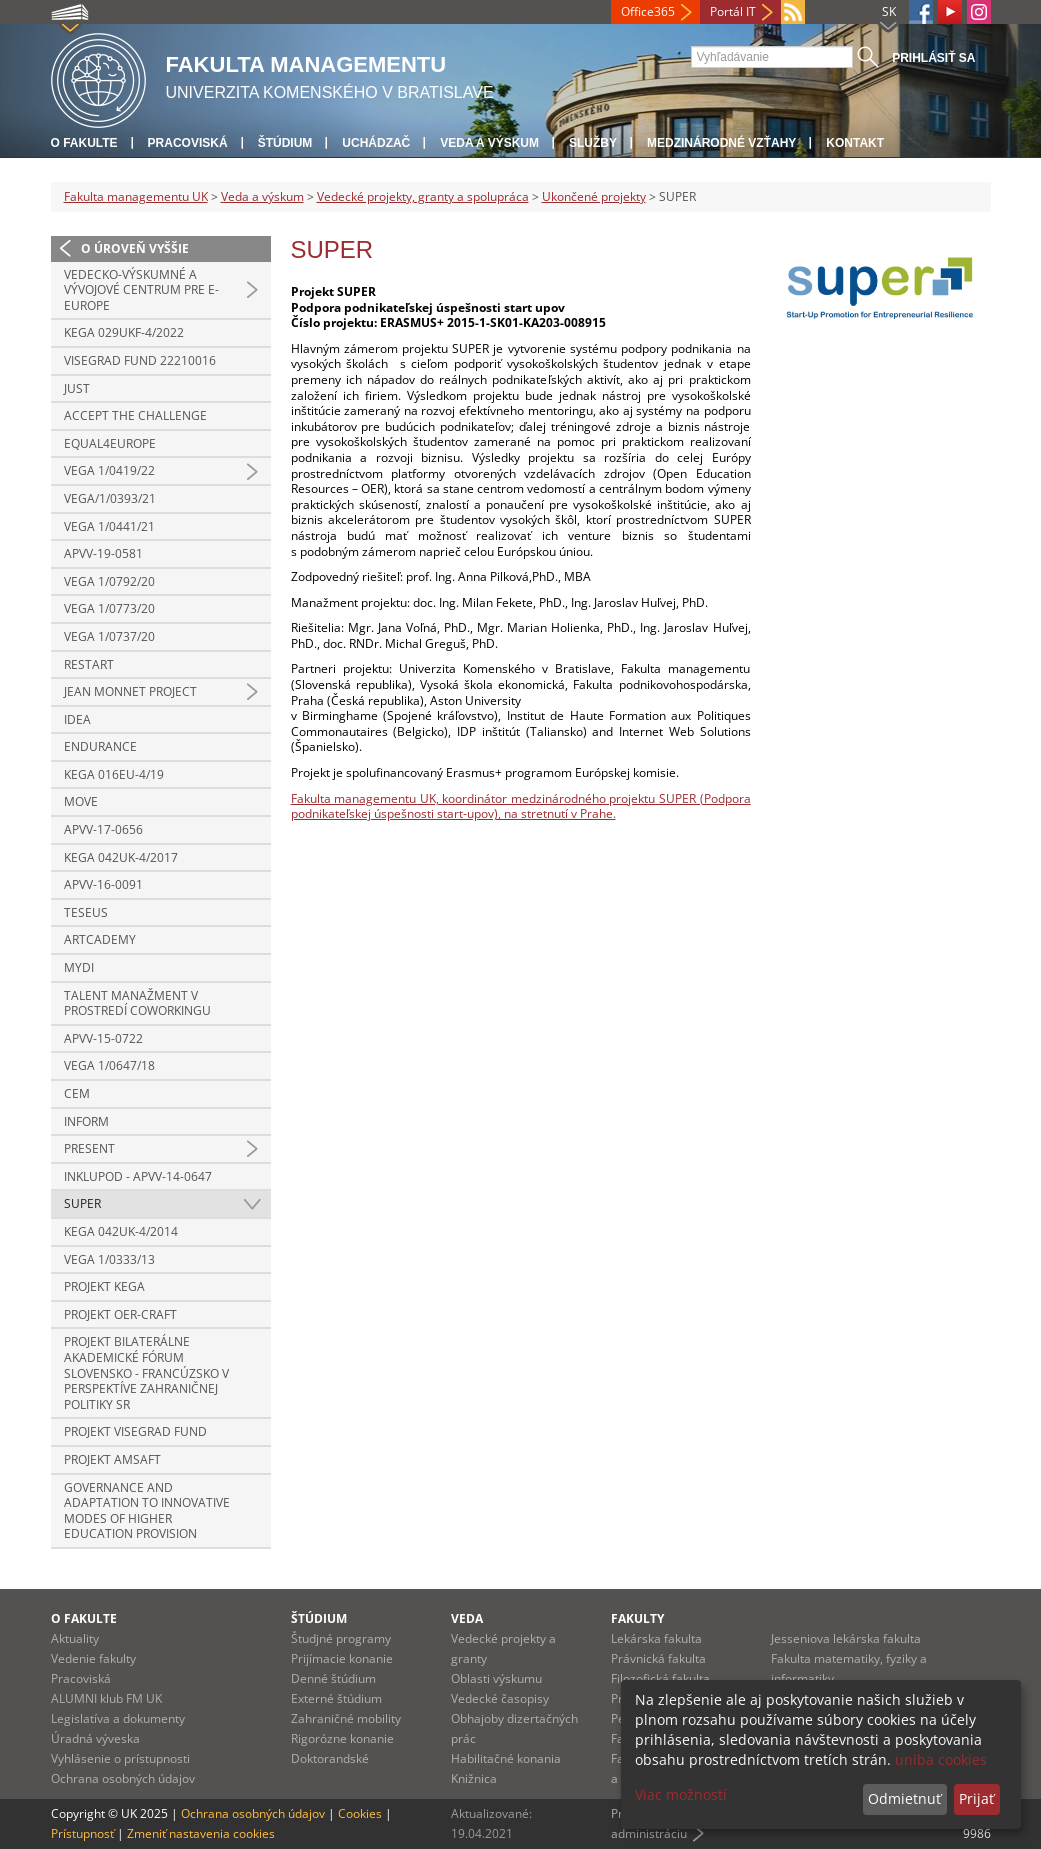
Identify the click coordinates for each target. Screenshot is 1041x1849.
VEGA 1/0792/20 (109, 581)
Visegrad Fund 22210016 (140, 360)
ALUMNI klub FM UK (106, 1698)
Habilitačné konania (506, 1758)
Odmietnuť (904, 1798)
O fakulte (84, 143)
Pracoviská (188, 143)
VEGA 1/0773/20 (109, 608)
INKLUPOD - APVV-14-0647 (138, 1176)
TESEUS (86, 912)
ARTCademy (100, 939)
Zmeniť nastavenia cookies (201, 1833)
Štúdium (285, 143)
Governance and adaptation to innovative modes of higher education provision (147, 1511)
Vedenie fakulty (93, 1658)
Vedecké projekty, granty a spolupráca (423, 196)
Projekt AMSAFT (112, 1459)
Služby (593, 143)
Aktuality (75, 1638)
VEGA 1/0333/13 (109, 1259)
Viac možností (681, 1794)
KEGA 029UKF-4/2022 (124, 332)
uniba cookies (941, 1759)
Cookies (360, 1813)
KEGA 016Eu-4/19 (114, 774)
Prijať (976, 1798)
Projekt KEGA (104, 1286)
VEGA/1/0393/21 (110, 498)
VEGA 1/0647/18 (109, 1065)
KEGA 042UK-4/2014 (121, 1231)
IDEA (77, 719)
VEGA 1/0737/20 (109, 636)
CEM (77, 1093)
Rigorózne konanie (342, 1738)
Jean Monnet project (130, 691)
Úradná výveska (95, 1738)
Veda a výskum (489, 143)
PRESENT (89, 1148)
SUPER (82, 1203)
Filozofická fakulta (660, 1678)
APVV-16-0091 (103, 884)
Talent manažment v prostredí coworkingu (137, 1003)
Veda (467, 1618)
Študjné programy (341, 1638)
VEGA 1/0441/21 (109, 526)
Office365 (648, 11)
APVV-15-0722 (103, 1038)
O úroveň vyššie (135, 248)
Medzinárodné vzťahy (721, 143)
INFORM (86, 1121)
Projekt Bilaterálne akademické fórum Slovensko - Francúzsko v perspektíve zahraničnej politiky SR (146, 1372)
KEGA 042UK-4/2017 (121, 857)
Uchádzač (376, 143)
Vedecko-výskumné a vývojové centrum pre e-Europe (141, 290)
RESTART (89, 664)
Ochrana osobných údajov (123, 1778)
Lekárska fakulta (656, 1638)
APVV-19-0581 (103, 553)
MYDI (79, 967)
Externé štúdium (336, 1698)
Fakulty (637, 1618)
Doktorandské (330, 1758)
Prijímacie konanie (342, 1658)
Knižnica (474, 1778)
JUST (77, 388)
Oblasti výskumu (496, 1678)
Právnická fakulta (658, 1658)
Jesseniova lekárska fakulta (846, 1638)
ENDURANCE (100, 746)
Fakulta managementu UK (136, 196)
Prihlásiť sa (933, 58)
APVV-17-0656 (103, 829)
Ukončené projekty (594, 196)
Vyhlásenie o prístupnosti (120, 1758)
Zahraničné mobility (346, 1718)
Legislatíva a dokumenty (118, 1718)
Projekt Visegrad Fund (135, 1431)
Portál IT (733, 11)
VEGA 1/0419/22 (109, 470)
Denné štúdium (333, 1678)
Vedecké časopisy (500, 1698)
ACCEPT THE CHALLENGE (135, 415)
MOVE (81, 801)
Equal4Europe (110, 443)
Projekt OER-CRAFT (120, 1314)
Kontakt (855, 143)
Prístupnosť (82, 1833)
